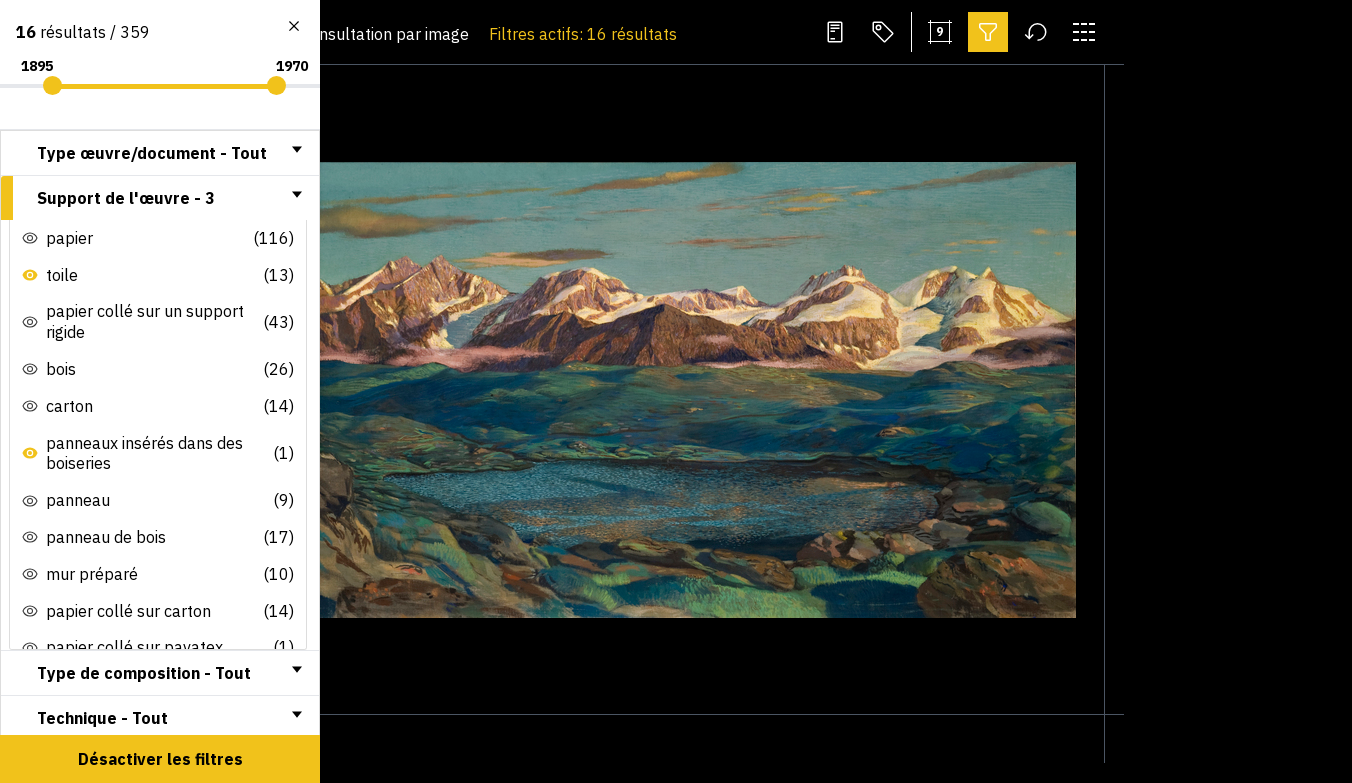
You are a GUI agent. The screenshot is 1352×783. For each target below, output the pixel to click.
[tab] (160, 153)
